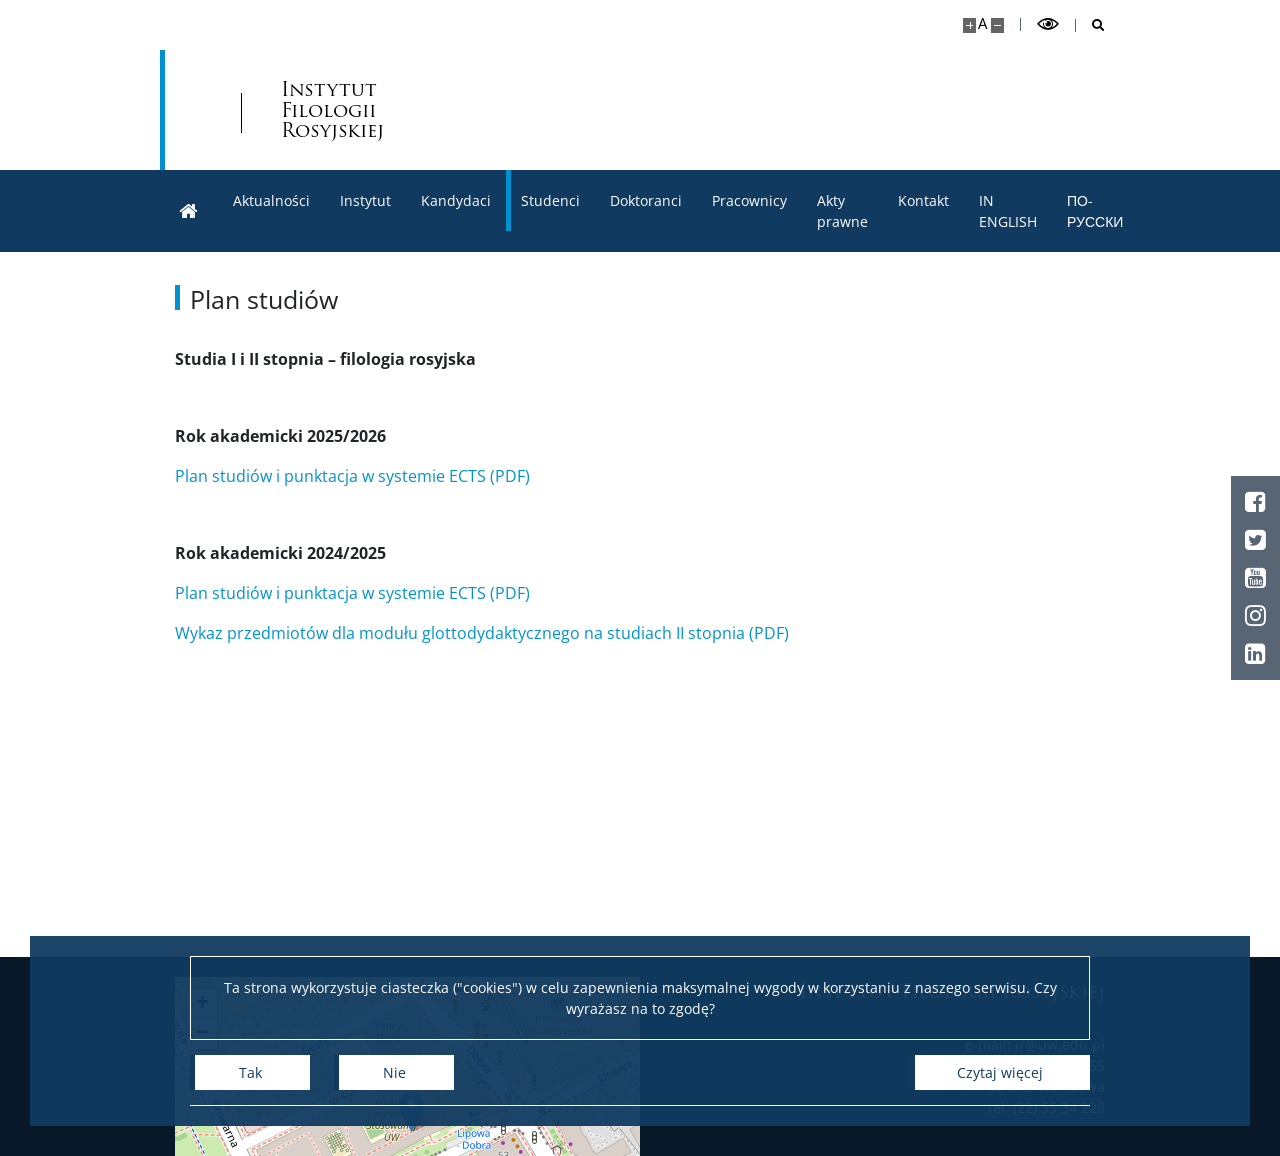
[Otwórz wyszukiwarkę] (1090, 25)
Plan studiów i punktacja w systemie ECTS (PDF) (352, 476)
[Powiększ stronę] (969, 25)
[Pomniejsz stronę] (997, 25)
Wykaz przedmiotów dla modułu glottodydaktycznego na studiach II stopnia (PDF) (482, 633)
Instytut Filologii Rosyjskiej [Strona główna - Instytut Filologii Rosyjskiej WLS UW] (332, 110)
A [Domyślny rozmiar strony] (982, 23)
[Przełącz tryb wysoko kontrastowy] (1048, 24)
